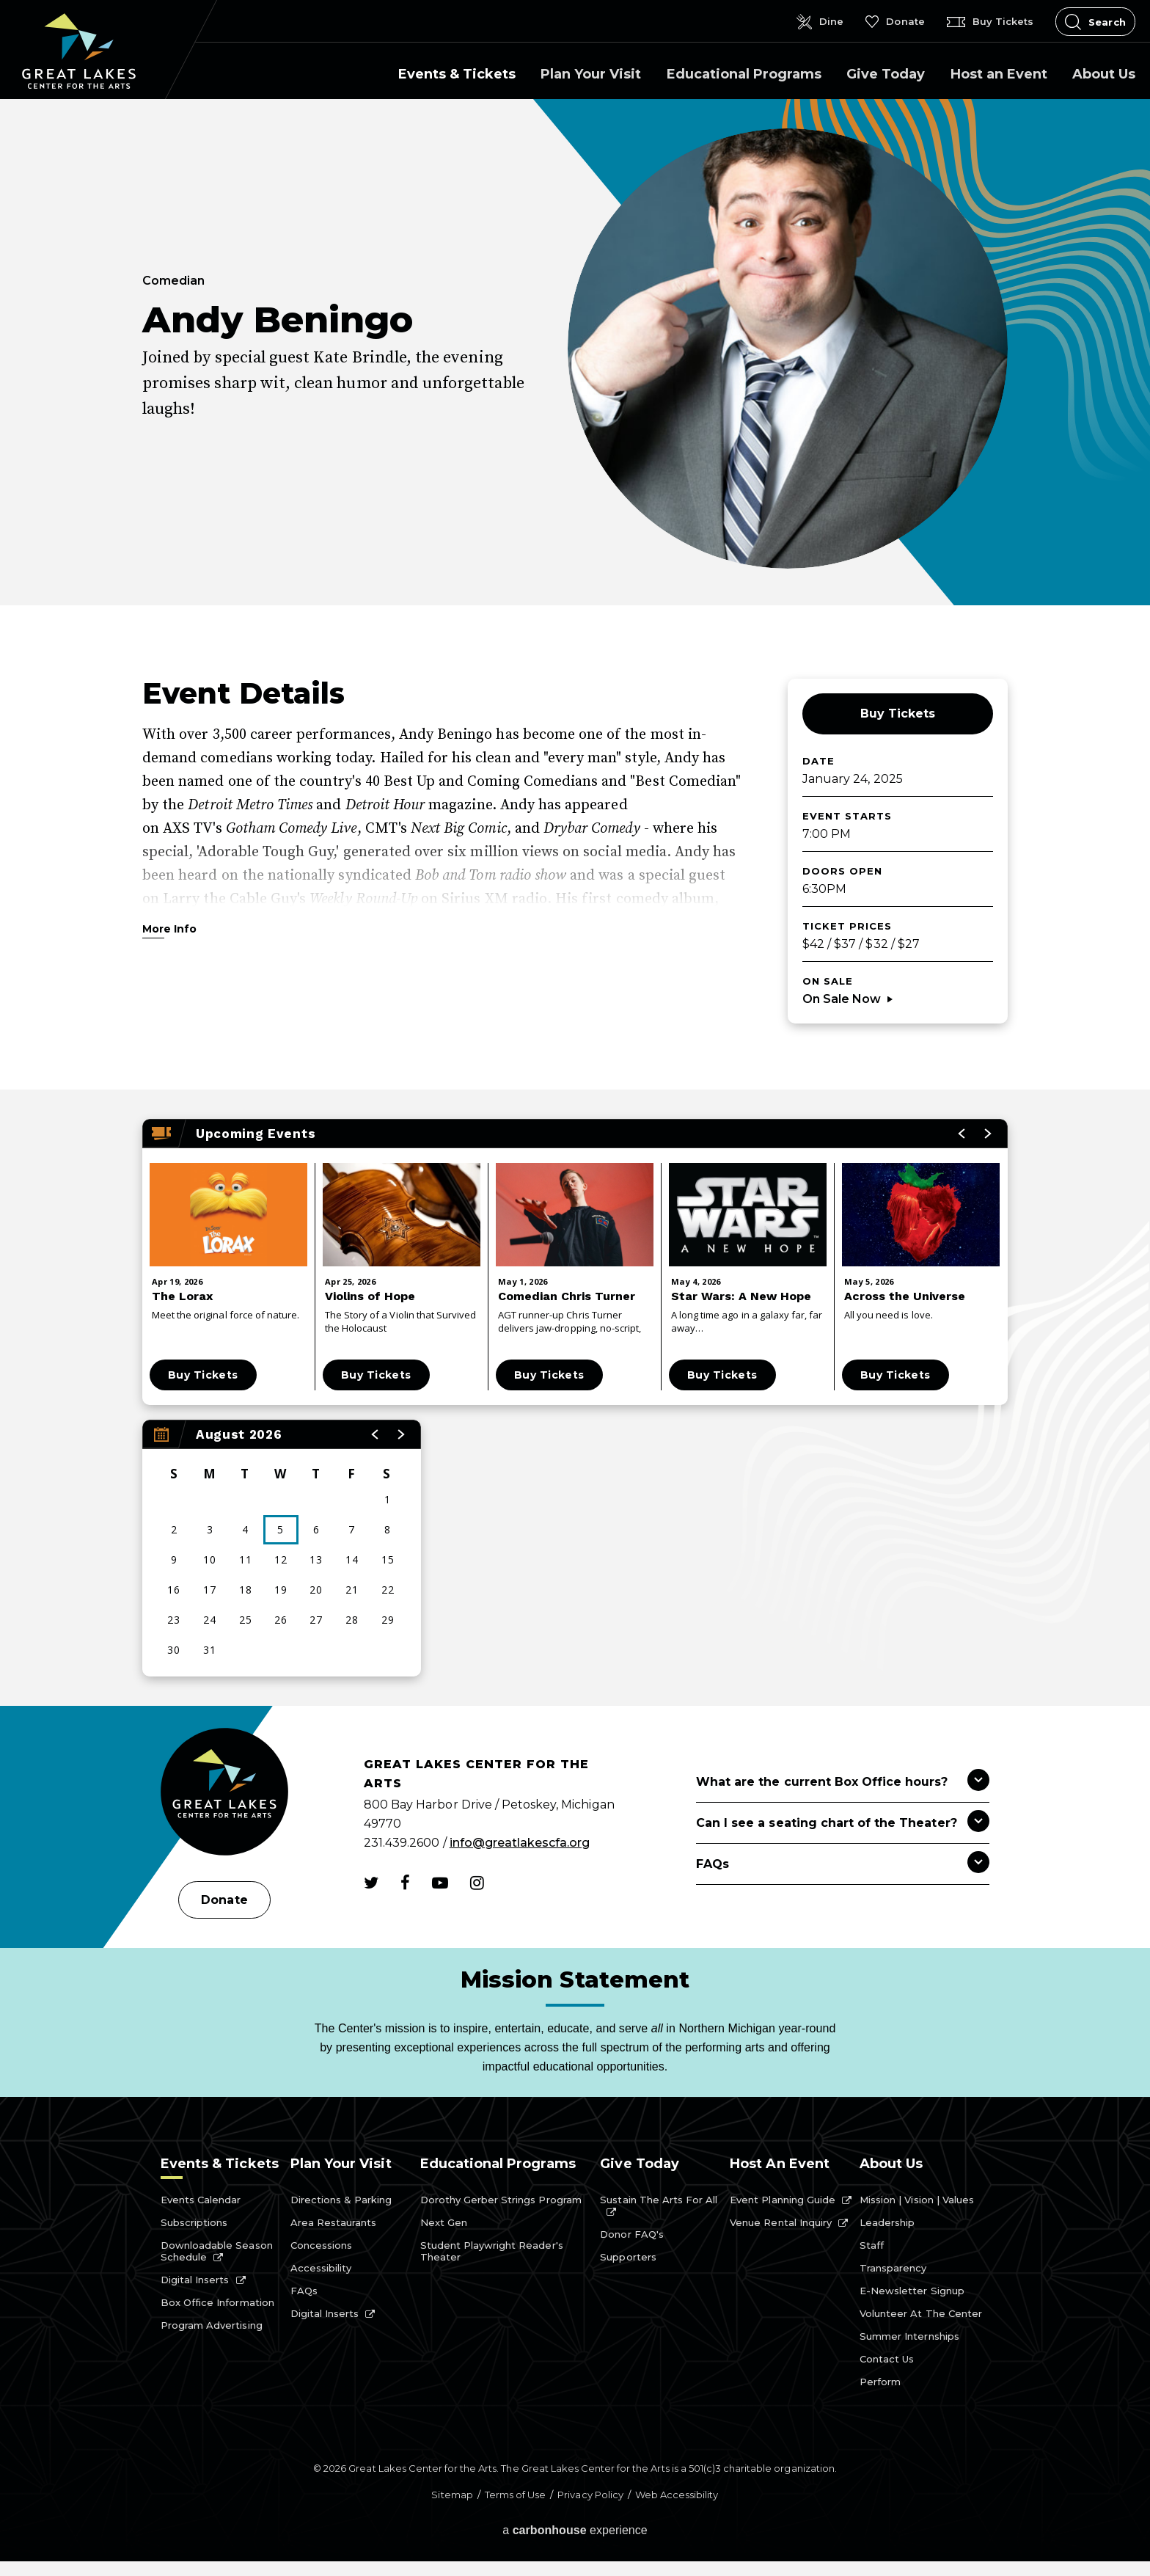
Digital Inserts (195, 2279)
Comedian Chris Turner (566, 1296)
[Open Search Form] (1095, 21)
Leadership (887, 2222)
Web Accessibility (677, 2494)
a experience (575, 2530)
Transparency (893, 2268)
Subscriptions (194, 2222)
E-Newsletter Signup (912, 2290)
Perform (880, 2381)
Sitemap (451, 2494)
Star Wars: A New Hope (741, 1296)
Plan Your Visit (591, 74)
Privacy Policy (590, 2494)
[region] (281, 1548)
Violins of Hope (370, 1296)
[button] (375, 1434)
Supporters (628, 2257)
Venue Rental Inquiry (781, 2222)
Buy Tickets (897, 713)
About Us (1103, 74)
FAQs (304, 2290)
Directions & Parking (341, 2199)
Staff (872, 2245)
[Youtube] (440, 1883)
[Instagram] (477, 1883)
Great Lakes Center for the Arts (79, 51)
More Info (169, 929)
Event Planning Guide (782, 2199)
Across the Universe (904, 1296)
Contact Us (887, 2359)
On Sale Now (841, 999)
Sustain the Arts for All (658, 2199)
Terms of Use (515, 2494)
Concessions (321, 2245)
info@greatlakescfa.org (520, 1843)
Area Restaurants (333, 2222)
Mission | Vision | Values (917, 2199)
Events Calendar (201, 2199)
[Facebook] (405, 1883)
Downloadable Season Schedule (217, 2251)
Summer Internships (909, 2336)
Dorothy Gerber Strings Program (501, 2199)
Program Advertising (212, 2325)
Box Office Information (217, 2302)
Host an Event (999, 74)
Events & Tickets (457, 74)
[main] (575, 902)
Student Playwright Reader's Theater (491, 2251)
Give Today (885, 74)
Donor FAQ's (631, 2234)
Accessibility (320, 2268)
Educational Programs (744, 74)
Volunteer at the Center (921, 2313)
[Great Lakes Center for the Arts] (224, 1793)
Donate (224, 1900)
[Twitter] (371, 1883)
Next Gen (443, 2222)
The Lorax (182, 1296)
